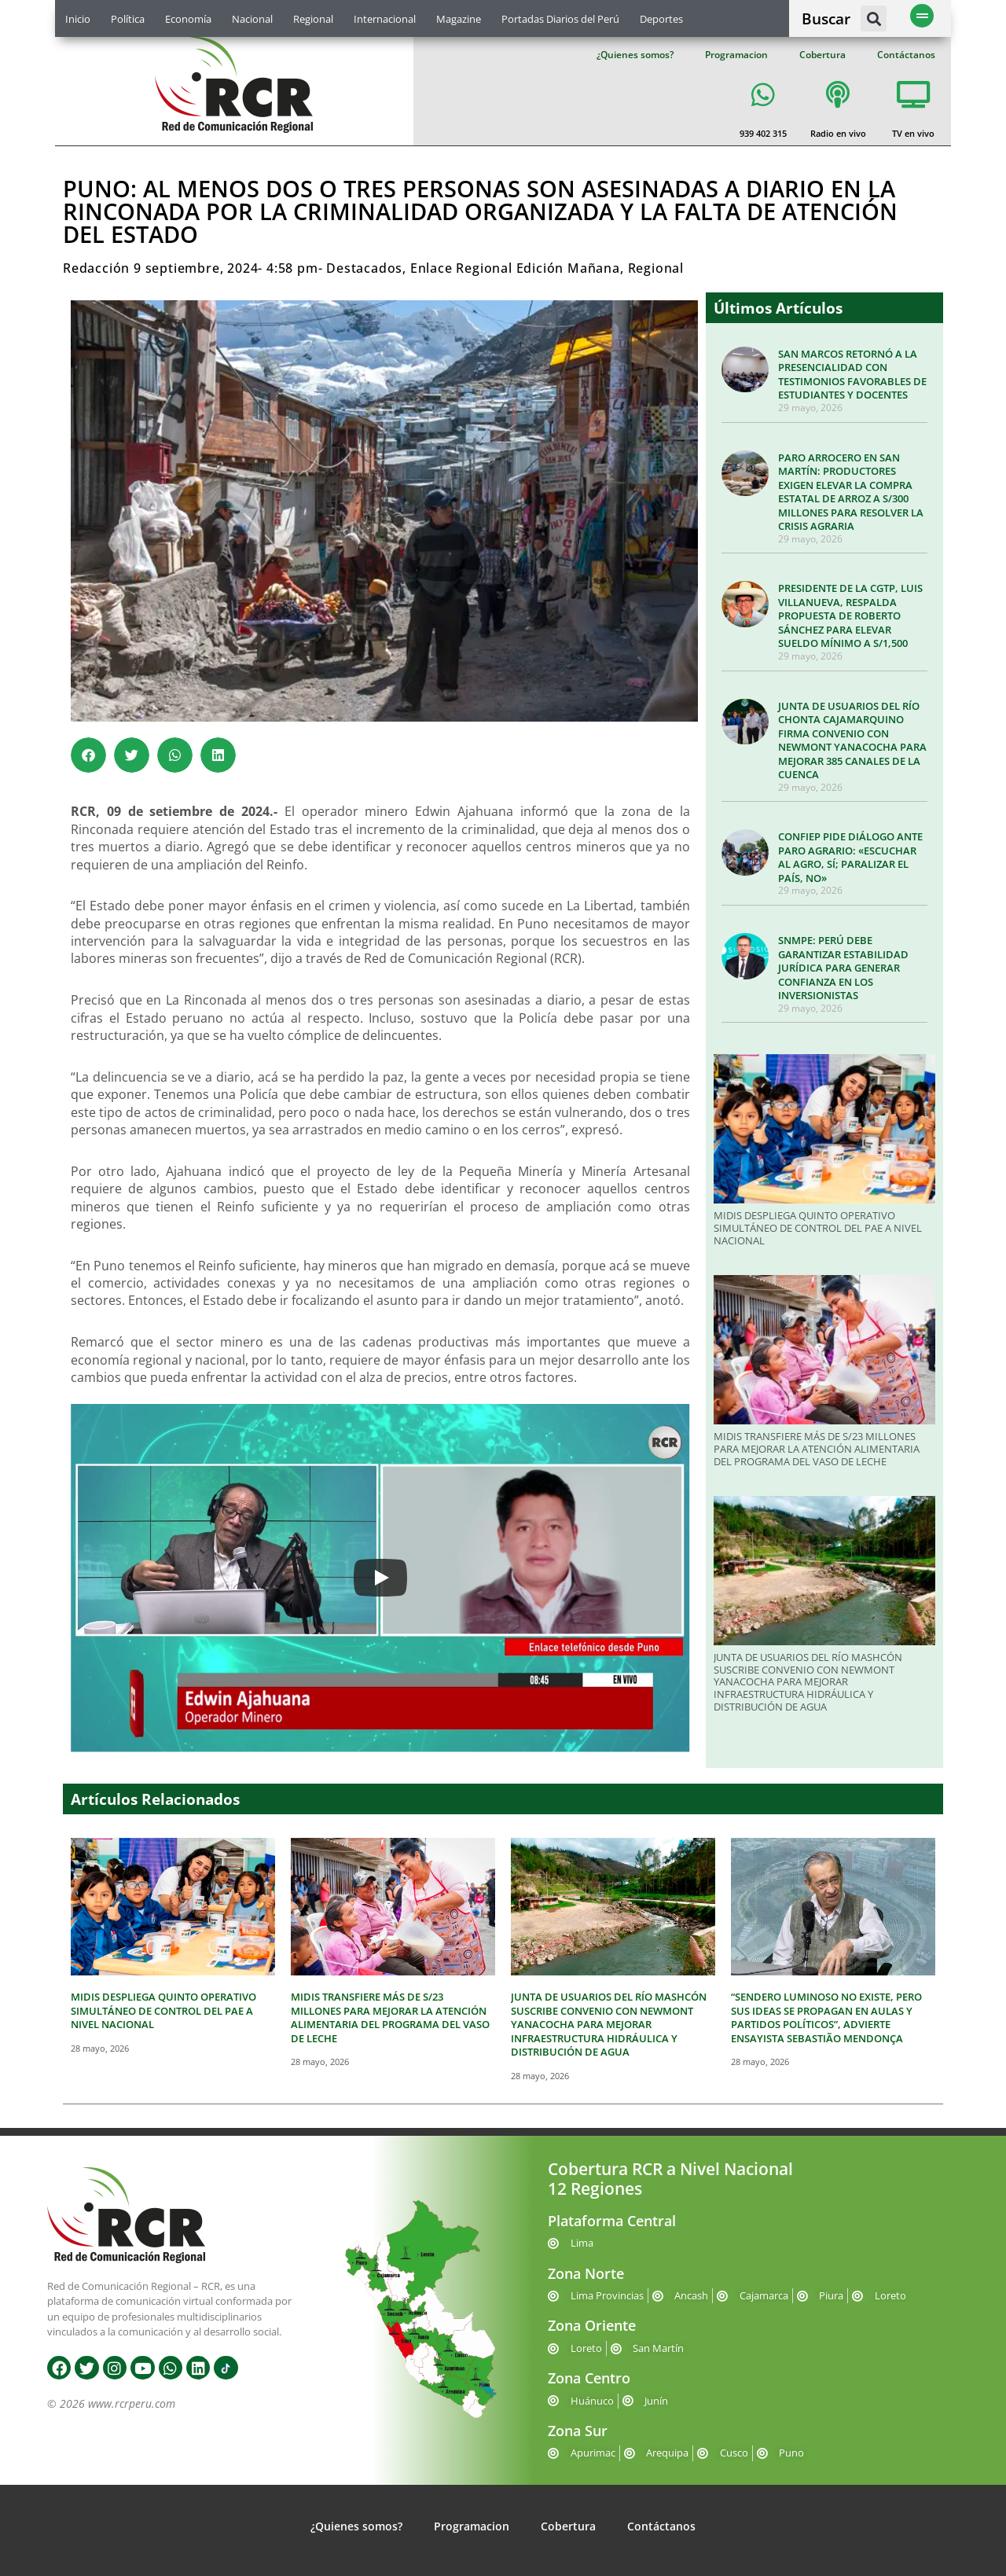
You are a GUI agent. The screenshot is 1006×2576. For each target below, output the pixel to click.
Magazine (458, 19)
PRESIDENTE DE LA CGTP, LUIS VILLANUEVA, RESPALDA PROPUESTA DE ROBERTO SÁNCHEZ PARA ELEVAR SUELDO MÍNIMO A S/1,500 (850, 615)
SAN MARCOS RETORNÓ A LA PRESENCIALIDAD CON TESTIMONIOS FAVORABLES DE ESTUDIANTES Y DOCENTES (852, 374)
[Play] (380, 1578)
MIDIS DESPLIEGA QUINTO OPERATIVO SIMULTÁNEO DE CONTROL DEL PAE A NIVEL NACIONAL (818, 1227)
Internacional (385, 19)
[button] (874, 18)
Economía (188, 19)
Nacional (252, 19)
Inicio (77, 19)
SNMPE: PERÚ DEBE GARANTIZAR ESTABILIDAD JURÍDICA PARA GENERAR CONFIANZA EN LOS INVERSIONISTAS (843, 967)
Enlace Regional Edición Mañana (515, 268)
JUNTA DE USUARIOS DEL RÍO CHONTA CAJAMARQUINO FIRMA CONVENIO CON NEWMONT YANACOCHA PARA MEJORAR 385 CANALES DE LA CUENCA (852, 740)
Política (128, 19)
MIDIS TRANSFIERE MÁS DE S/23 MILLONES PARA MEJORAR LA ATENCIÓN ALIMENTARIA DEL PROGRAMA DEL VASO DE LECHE (817, 1448)
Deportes (661, 19)
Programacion (736, 54)
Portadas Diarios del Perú (560, 19)
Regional (313, 19)
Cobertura (822, 54)
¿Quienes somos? (635, 54)
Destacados (364, 268)
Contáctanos (906, 54)
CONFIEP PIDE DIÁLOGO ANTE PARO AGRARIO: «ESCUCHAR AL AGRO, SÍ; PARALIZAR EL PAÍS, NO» (850, 857)
